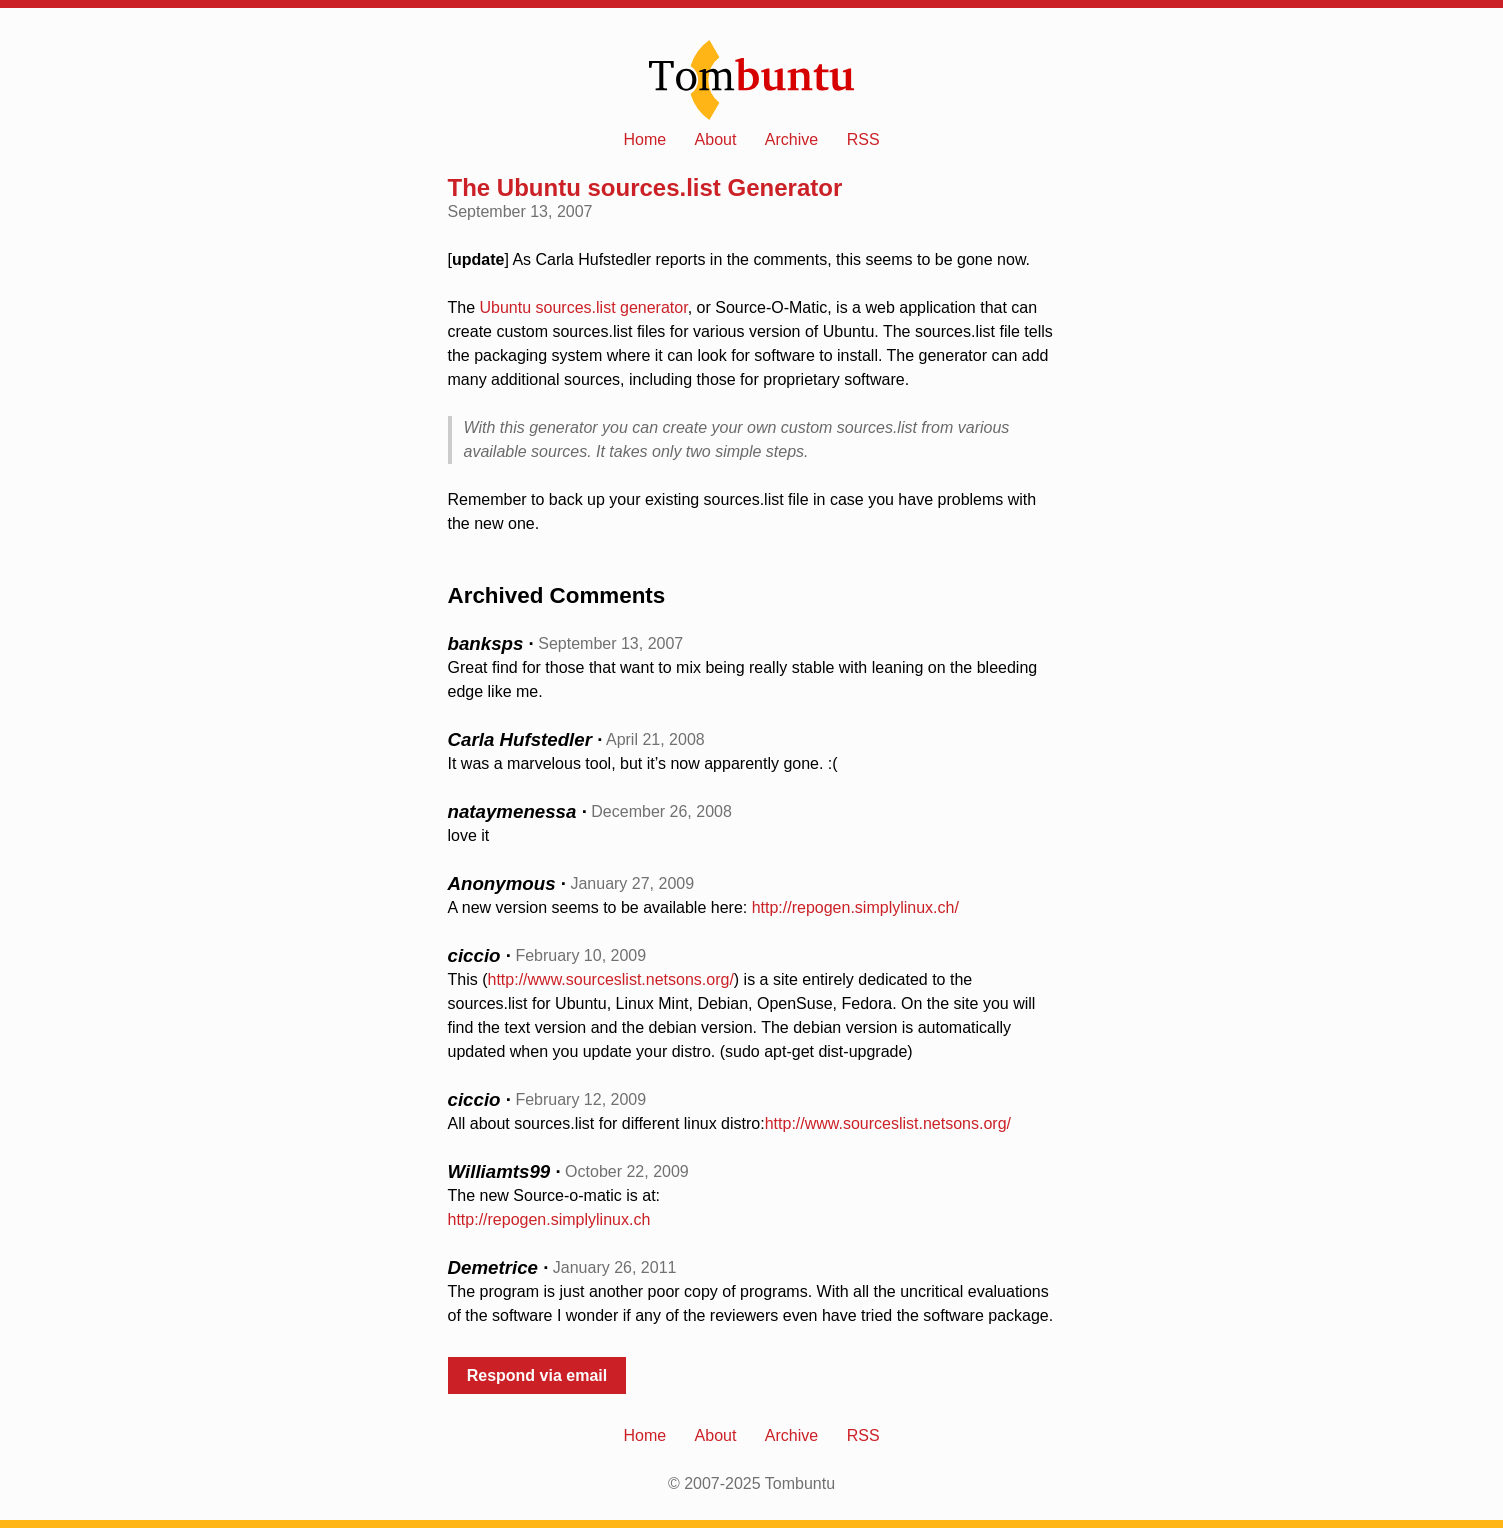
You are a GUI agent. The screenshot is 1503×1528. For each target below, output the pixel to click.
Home (644, 139)
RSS (863, 139)
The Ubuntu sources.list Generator (645, 187)
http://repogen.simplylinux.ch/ (855, 907)
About (716, 139)
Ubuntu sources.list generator (584, 307)
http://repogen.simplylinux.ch (549, 1219)
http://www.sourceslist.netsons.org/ (611, 979)
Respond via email (537, 1375)
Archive (791, 139)
